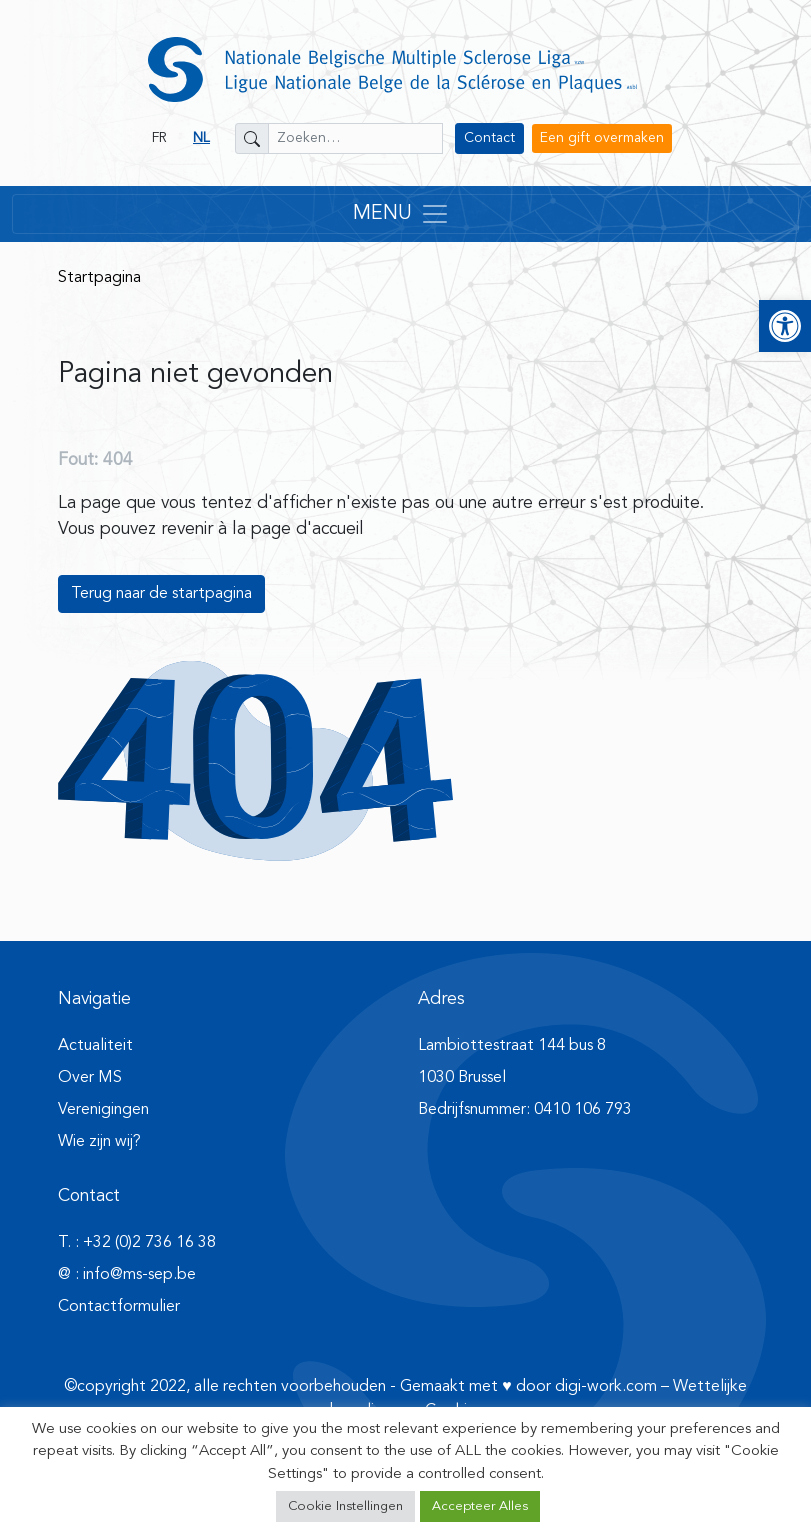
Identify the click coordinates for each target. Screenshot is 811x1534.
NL (201, 138)
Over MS (90, 1078)
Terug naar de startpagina (161, 594)
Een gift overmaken (602, 138)
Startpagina (99, 278)
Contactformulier (119, 1307)
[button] (785, 326)
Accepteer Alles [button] (480, 1506)
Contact (489, 138)
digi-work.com (606, 1387)
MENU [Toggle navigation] (401, 214)
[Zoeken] (252, 138)
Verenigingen (103, 1110)
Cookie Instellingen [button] (345, 1506)
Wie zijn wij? (99, 1142)
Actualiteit (95, 1046)
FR (159, 138)
